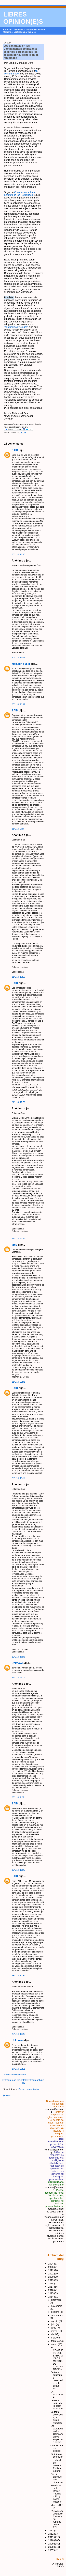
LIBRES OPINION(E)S (23, 18)
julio (53, 2324)
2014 (51, 2296)
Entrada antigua (35, 2080)
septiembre (57, 2315)
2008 (51, 2547)
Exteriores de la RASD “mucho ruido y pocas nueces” (55, 2493)
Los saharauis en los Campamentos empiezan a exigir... (56, 2434)
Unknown (17, 1663)
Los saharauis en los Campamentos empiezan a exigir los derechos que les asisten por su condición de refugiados (21, 51)
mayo (54, 2331)
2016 (51, 2290)
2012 (51, 2533)
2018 (51, 2283)
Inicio (24, 2081)
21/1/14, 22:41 (18, 1382)
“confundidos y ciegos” (16, 327)
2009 (51, 2543)
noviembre (56, 2306)
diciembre (56, 2300)
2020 (51, 2276)
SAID (15, 450)
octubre (55, 2311)
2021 (51, 2273)
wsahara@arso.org (54, 2188)
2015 (51, 2293)
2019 (51, 2280)
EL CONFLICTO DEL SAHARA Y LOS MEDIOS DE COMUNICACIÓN (56, 2358)
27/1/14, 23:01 (18, 2069)
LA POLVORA (56, 2395)
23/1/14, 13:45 (18, 2034)
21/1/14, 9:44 (18, 829)
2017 (51, 2286)
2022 (51, 2270)
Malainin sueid (21, 663)
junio (54, 2327)
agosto (55, 2321)
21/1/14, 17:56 (18, 1102)
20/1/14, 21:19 (18, 704)
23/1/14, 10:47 (18, 1870)
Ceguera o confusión (56, 2455)
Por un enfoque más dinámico (56, 2478)
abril (53, 2334)
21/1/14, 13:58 (18, 977)
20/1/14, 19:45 (18, 658)
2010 (51, 2540)
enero (54, 2344)
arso (14, 1244)
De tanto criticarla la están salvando (56, 2404)
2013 (51, 2530)
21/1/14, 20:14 (18, 1238)
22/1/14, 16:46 (18, 1657)
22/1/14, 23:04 (18, 1677)
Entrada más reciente (13, 2080)
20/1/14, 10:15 (18, 554)
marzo (54, 2337)
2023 (51, 2267)
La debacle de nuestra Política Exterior (56, 2465)
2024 (51, 2263)
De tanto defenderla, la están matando (56, 2417)
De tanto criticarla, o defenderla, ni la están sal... (56, 2380)
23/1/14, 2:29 (18, 1797)
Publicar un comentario (15, 2074)
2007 (51, 2550)
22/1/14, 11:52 (18, 1478)
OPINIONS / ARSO (57, 2565)
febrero (55, 2341)
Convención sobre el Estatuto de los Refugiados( (20, 193)
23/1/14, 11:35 (18, 1975)
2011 (51, 2537)
